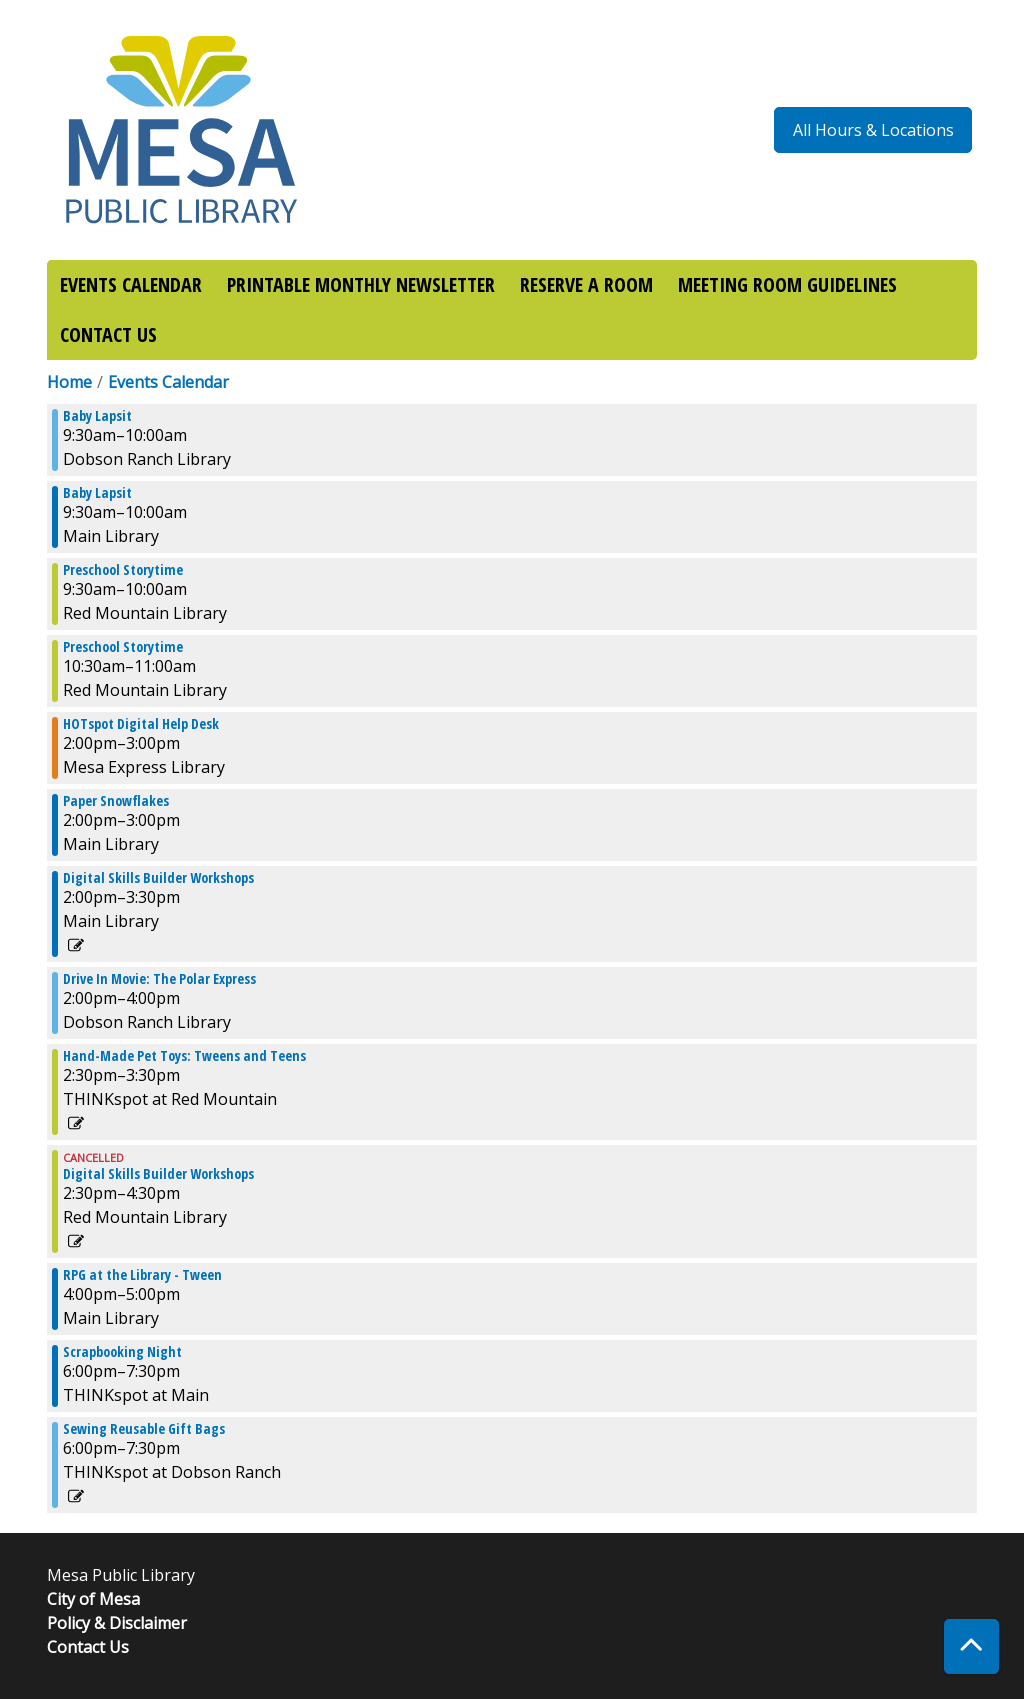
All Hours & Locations (873, 130)
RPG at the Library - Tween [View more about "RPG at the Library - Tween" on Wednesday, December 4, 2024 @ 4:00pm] (142, 1275)
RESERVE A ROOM (586, 284)
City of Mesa (93, 1599)
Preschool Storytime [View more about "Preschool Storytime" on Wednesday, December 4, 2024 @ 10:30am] (123, 647)
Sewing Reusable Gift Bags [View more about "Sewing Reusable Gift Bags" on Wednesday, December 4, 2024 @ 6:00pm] (144, 1429)
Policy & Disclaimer (117, 1623)
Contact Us (88, 1647)
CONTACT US (108, 334)
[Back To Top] (971, 1646)
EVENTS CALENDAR (131, 284)
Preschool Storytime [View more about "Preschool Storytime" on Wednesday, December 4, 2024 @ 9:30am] (123, 570)
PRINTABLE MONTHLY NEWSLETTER (361, 284)
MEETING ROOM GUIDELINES (787, 284)
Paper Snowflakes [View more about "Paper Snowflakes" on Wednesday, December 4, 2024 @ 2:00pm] (116, 801)
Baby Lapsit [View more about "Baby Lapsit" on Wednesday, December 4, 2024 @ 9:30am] (97, 416)
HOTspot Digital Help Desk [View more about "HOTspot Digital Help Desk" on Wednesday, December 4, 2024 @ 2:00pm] (141, 724)
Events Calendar (168, 382)
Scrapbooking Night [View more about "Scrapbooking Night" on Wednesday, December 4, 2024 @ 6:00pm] (122, 1352)
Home (69, 382)
